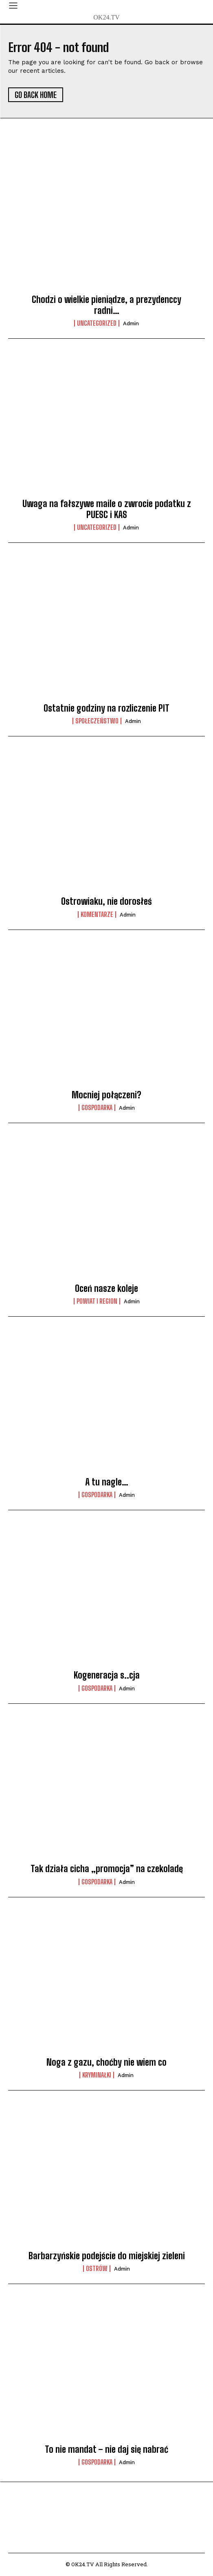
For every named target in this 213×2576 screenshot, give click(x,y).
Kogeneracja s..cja (107, 1675)
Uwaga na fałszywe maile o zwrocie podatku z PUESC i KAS (106, 509)
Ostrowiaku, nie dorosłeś (106, 901)
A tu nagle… (106, 1481)
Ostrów (97, 2268)
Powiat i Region (97, 1301)
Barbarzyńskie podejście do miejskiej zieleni (107, 2255)
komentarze (97, 914)
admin (131, 323)
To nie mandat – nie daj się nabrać (106, 2449)
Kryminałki (96, 2075)
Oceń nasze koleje (106, 1288)
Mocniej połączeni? (106, 1094)
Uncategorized (96, 323)
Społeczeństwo (97, 721)
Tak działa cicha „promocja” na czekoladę (107, 1868)
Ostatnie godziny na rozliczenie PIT (106, 708)
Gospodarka (96, 1107)
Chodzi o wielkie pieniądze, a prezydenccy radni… (106, 305)
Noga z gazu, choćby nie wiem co (106, 2062)
